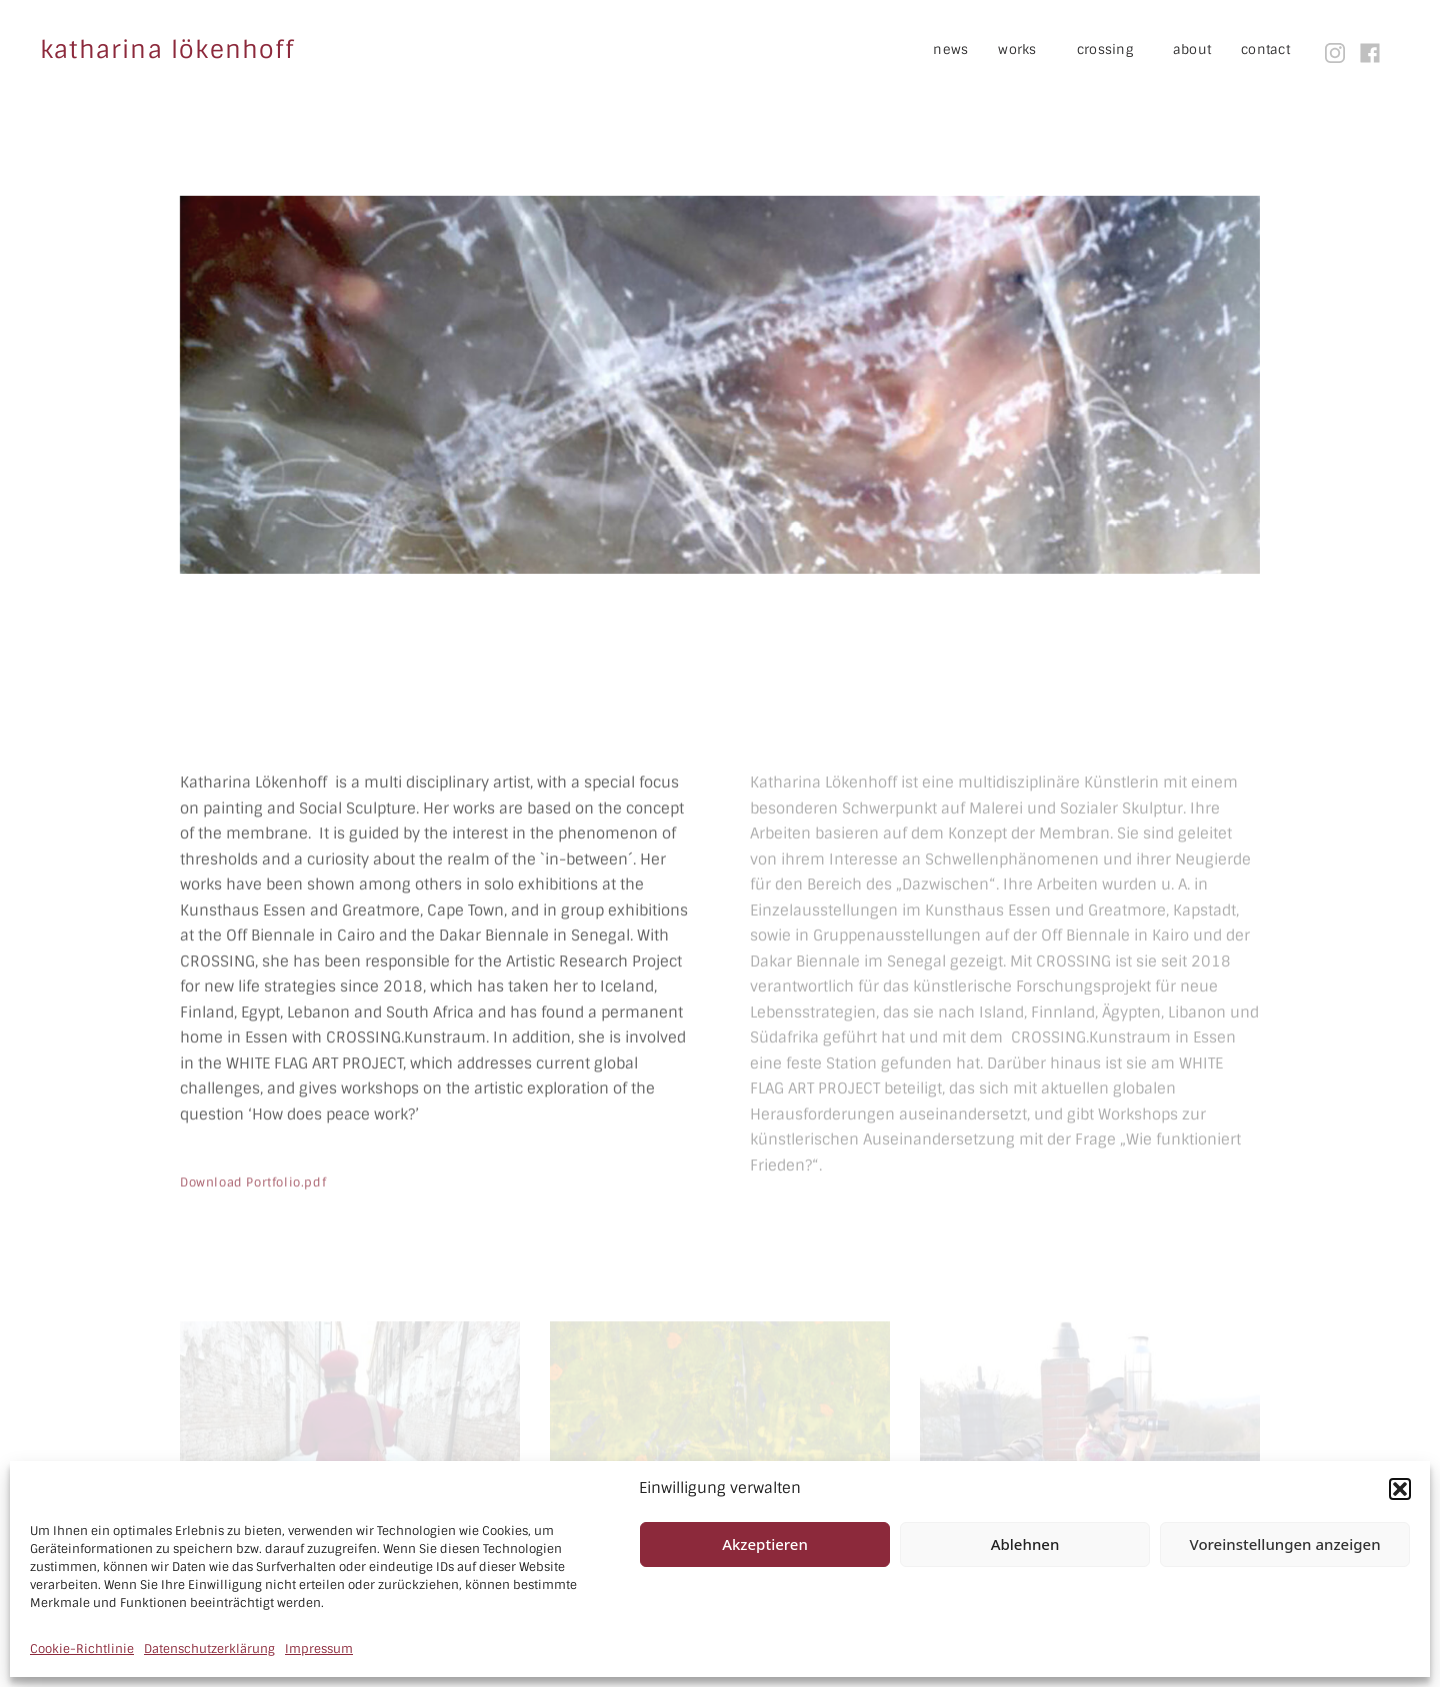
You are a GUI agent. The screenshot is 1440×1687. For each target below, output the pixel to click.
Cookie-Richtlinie (82, 1649)
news (950, 49)
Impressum (319, 1649)
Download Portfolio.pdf (253, 1236)
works (1032, 50)
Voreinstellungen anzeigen (1284, 1544)
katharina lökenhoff (167, 49)
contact (1265, 49)
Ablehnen (1025, 1544)
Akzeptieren (765, 1544)
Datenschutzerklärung (209, 1649)
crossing (1120, 50)
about (1192, 49)
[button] (1400, 1489)
